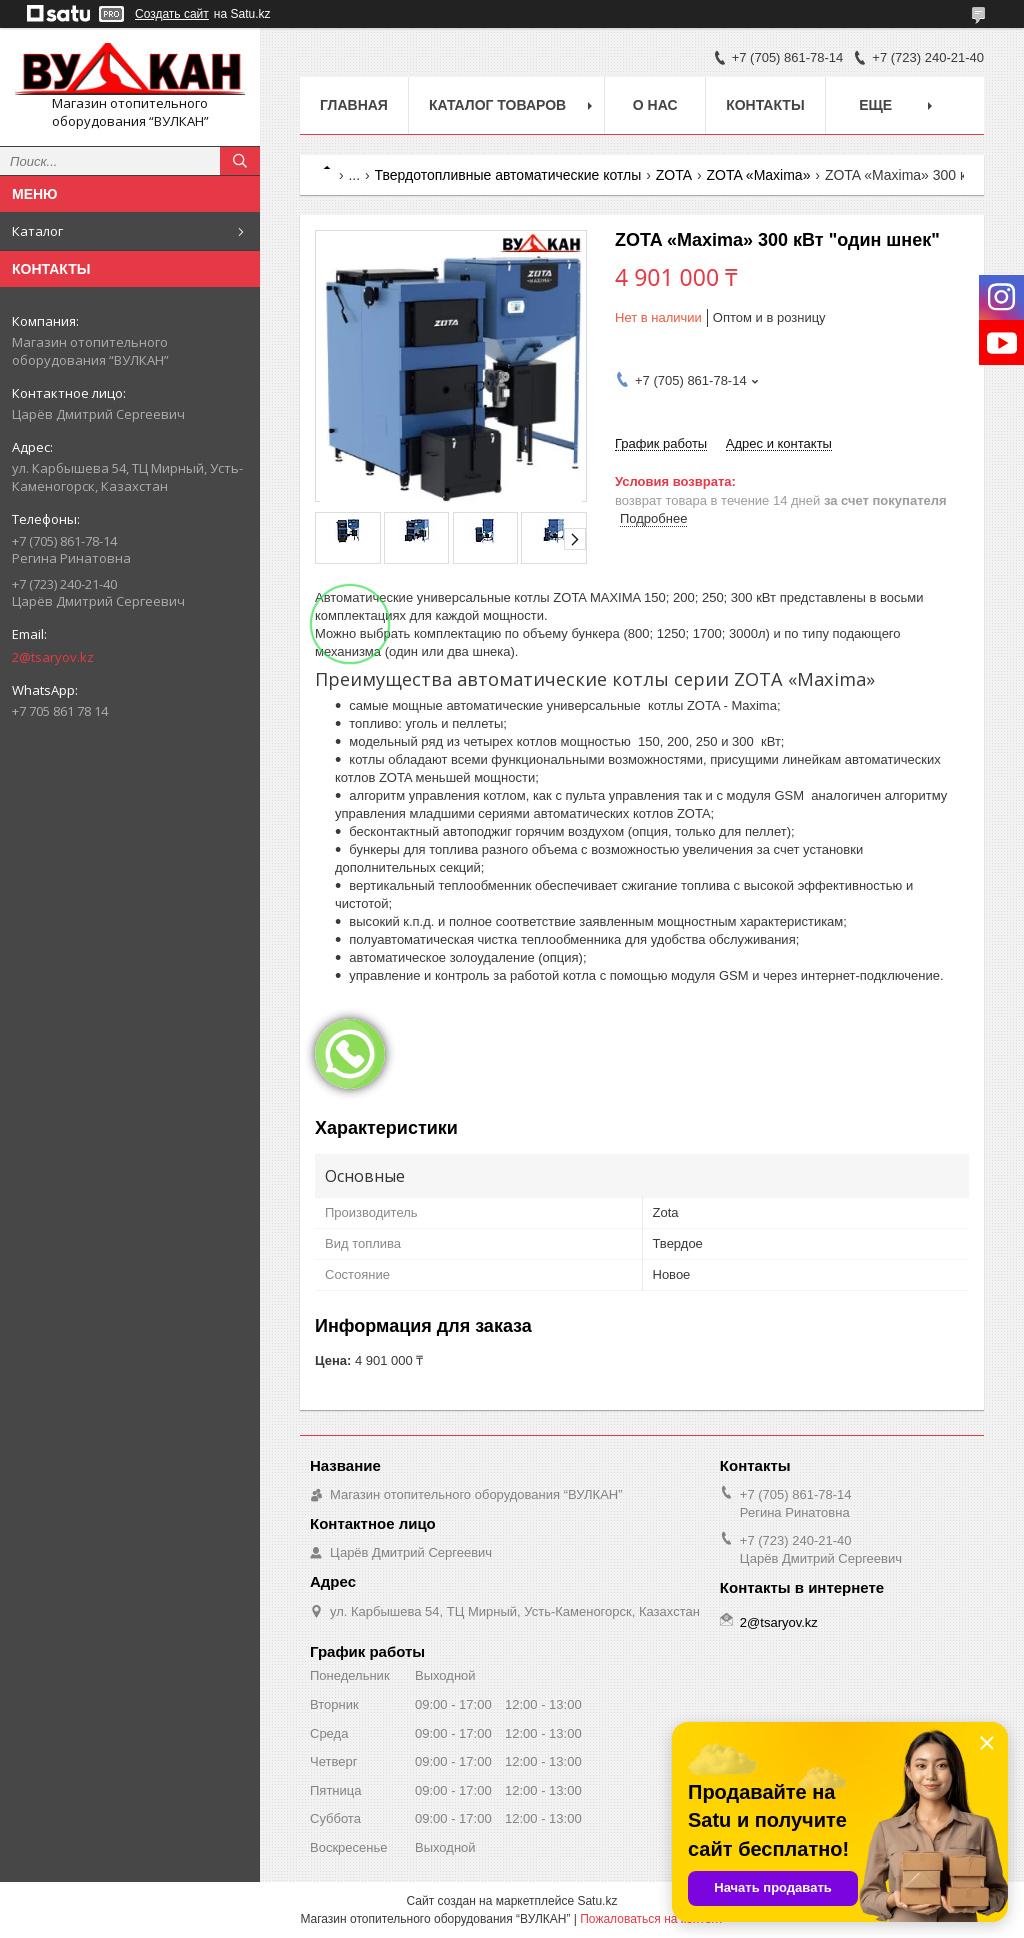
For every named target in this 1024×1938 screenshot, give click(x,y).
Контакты (765, 105)
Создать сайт (172, 14)
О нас (655, 105)
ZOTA (674, 175)
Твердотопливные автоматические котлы (508, 175)
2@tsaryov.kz (53, 657)
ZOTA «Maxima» (758, 175)
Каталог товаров (497, 105)
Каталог (37, 231)
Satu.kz (597, 1901)
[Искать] (240, 161)
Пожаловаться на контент (651, 1919)
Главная (354, 105)
